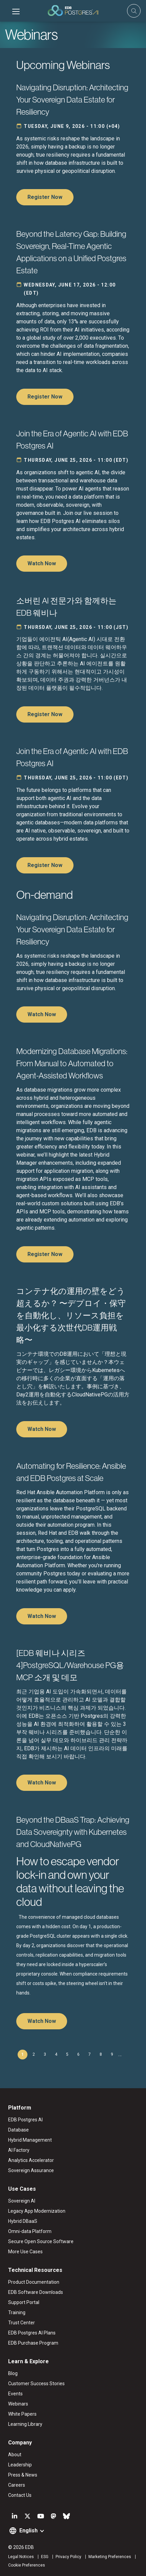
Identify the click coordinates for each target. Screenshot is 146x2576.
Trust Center (21, 2322)
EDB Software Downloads (35, 2292)
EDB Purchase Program (33, 2343)
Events (15, 2393)
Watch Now (41, 563)
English (28, 2530)
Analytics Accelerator (31, 2160)
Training (16, 2312)
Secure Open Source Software (41, 2241)
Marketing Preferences (109, 2556)
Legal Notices (21, 2556)
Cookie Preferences (26, 2565)
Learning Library (25, 2424)
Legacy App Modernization (36, 2211)
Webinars (18, 2404)
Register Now (44, 197)
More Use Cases (25, 2251)
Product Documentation (33, 2282)
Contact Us (20, 2495)
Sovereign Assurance (31, 2170)
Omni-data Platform (29, 2231)
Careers (16, 2485)
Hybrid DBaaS (22, 2221)
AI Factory (18, 2150)
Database (18, 2130)
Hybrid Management (30, 2140)
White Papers (22, 2414)
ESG (44, 2556)
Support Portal (23, 2302)
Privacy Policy (68, 2556)
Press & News (22, 2475)
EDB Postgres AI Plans (32, 2332)
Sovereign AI (21, 2201)
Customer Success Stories (36, 2383)
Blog (13, 2373)
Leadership (20, 2464)
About (14, 2454)
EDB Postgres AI (25, 2119)
